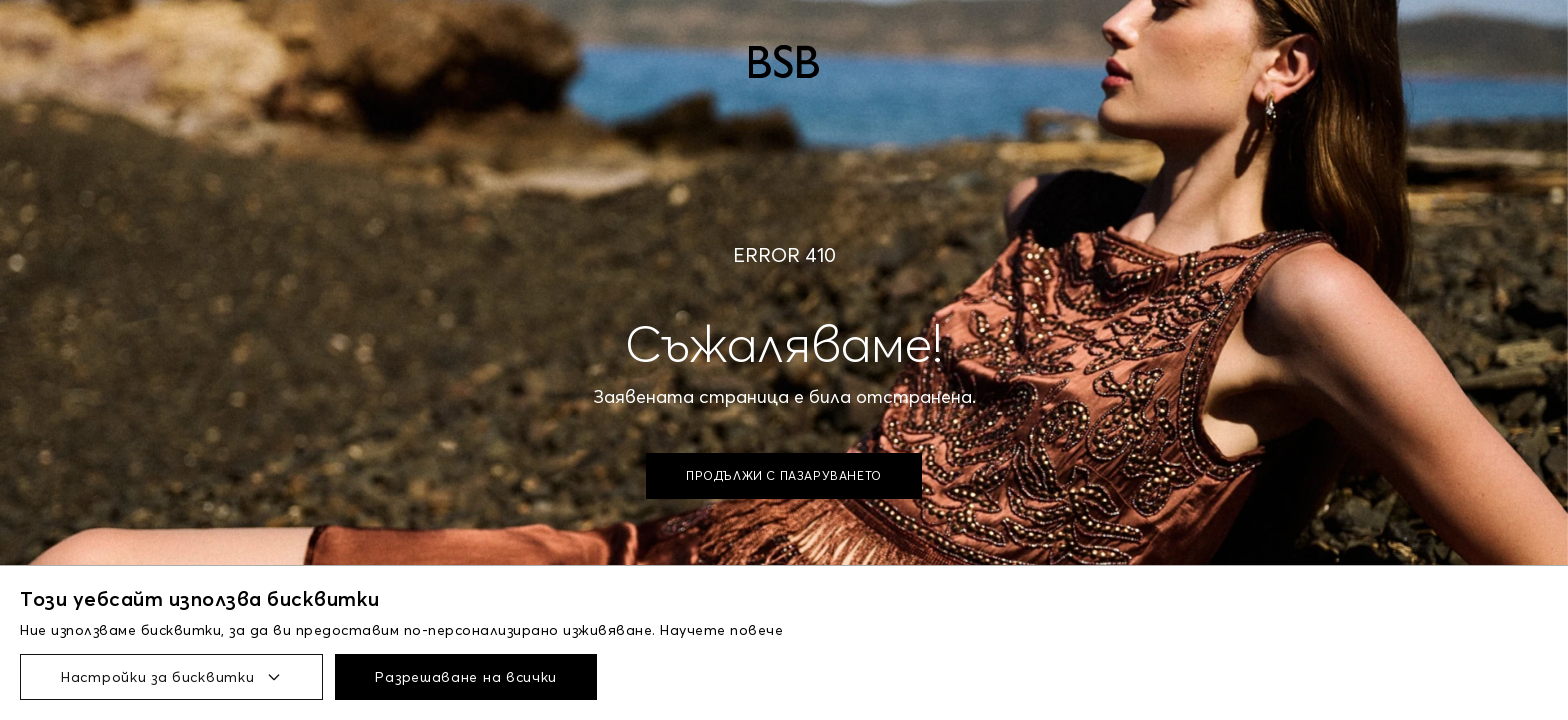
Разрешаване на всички (466, 677)
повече (756, 630)
